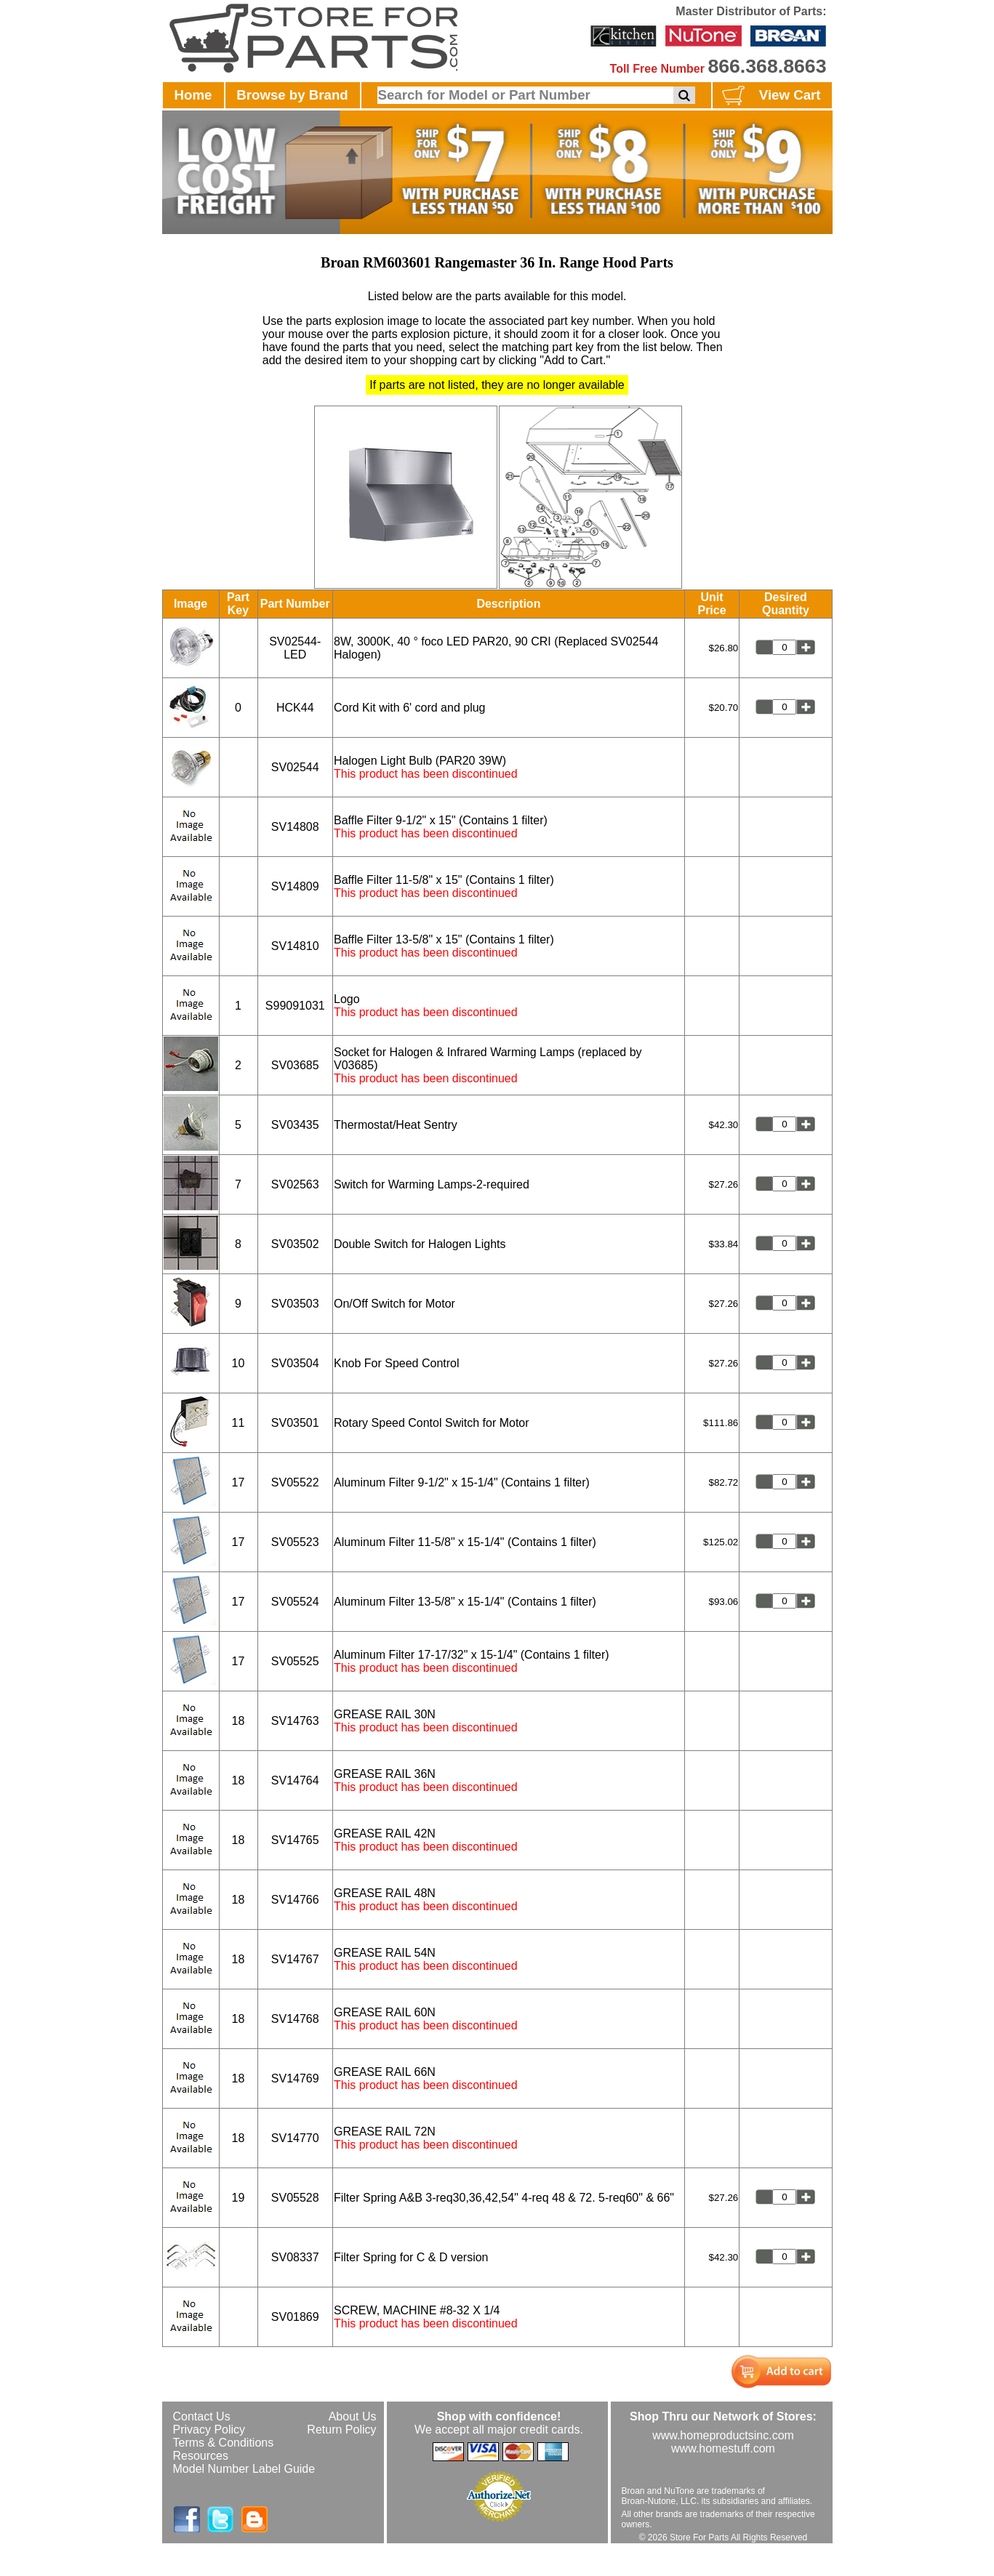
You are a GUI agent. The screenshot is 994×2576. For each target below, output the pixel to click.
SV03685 (295, 1065)
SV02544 (295, 767)
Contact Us (202, 2416)
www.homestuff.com (723, 2448)
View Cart (769, 96)
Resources (200, 2456)
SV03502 (295, 1244)
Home (193, 94)
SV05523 (295, 1542)
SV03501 (295, 1423)
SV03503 (295, 1303)
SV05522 (295, 1482)
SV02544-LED (295, 648)
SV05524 (295, 1601)
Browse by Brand (292, 94)
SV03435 (295, 1125)
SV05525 (295, 1661)
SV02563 (295, 1184)
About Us (353, 2416)
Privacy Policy (209, 2429)
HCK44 (295, 707)
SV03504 (295, 1363)
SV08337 (295, 2257)
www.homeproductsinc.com (723, 2435)
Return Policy (341, 2429)
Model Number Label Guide (244, 2469)
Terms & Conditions (223, 2442)
